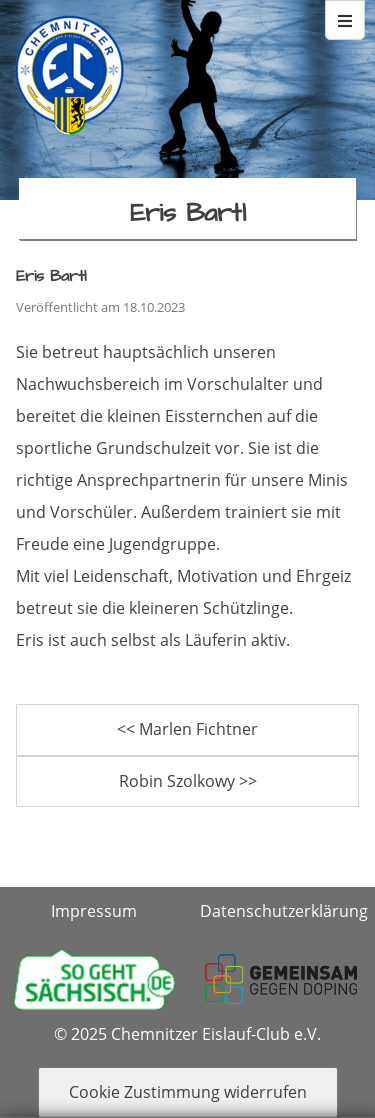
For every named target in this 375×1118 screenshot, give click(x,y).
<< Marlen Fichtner (187, 729)
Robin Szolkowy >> (188, 781)
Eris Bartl (51, 276)
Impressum (94, 911)
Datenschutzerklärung (284, 911)
